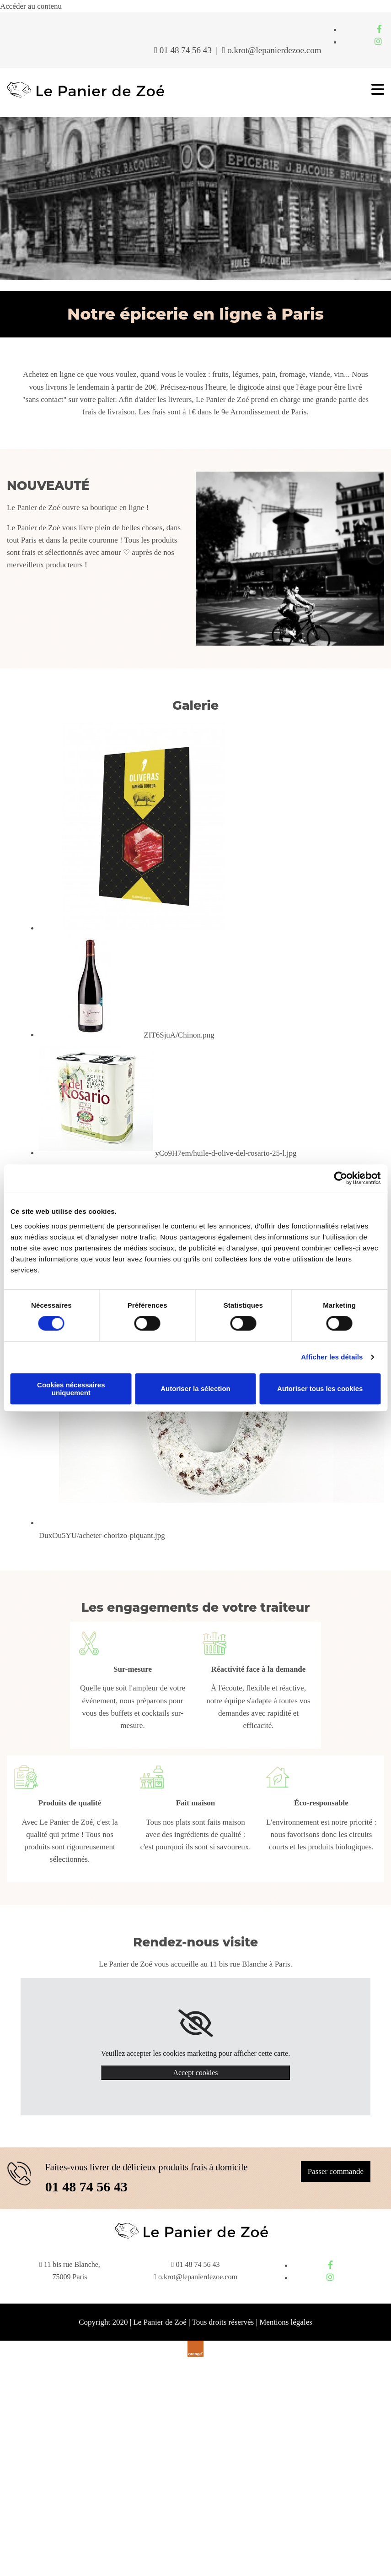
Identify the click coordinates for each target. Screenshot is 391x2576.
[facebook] (379, 29)
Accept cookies (195, 2072)
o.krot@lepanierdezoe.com (274, 50)
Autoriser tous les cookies (320, 1388)
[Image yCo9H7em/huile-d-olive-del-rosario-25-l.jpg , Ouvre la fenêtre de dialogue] (167, 1153)
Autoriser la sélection (195, 1388)
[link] (195, 2023)
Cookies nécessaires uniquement (71, 1389)
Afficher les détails (332, 1357)
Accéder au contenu (31, 6)
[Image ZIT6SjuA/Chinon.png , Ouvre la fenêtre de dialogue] (126, 1035)
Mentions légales (285, 2322)
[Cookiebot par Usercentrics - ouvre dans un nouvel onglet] (340, 1178)
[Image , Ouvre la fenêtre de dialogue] (143, 928)
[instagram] (378, 41)
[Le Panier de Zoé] (85, 96)
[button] (335, 2171)
